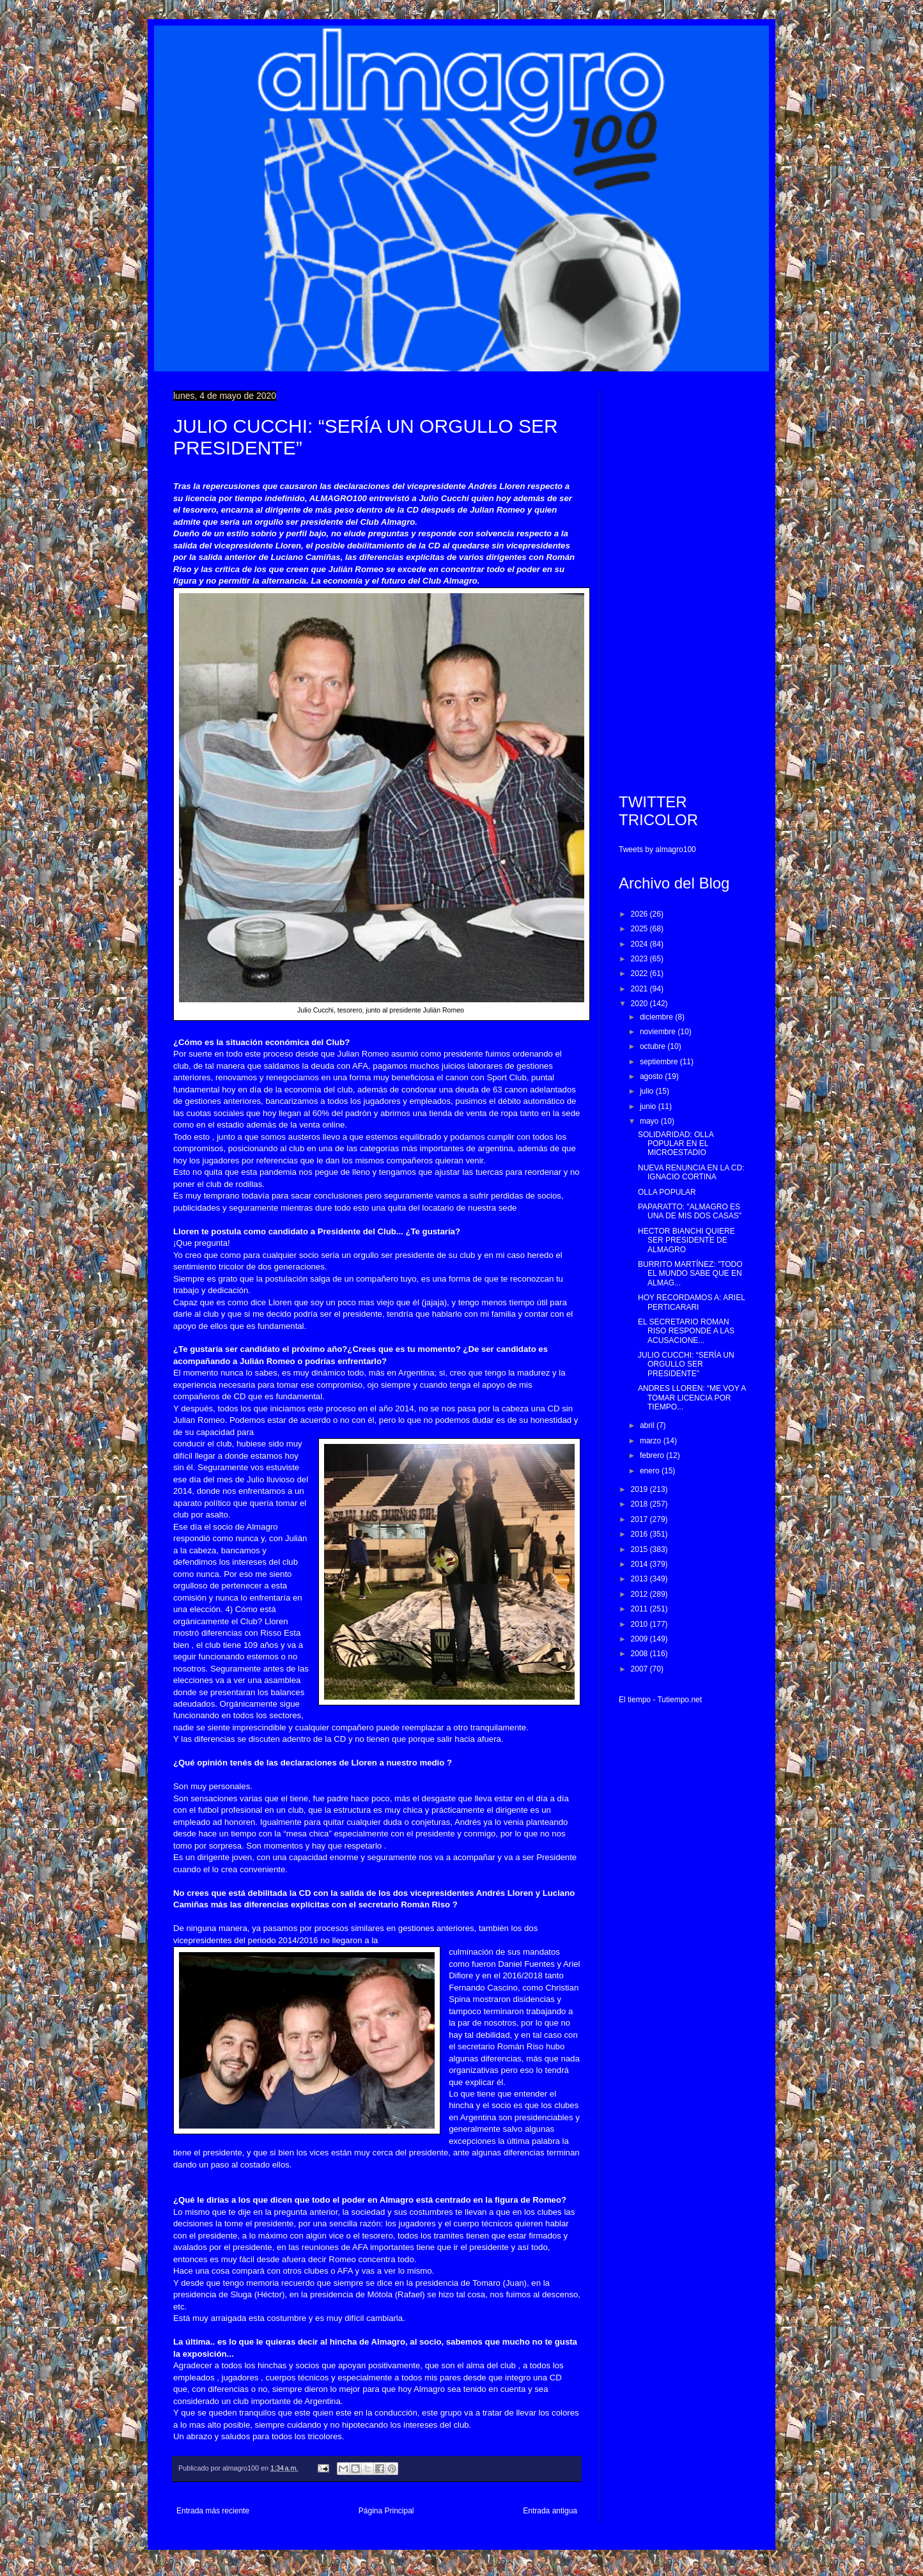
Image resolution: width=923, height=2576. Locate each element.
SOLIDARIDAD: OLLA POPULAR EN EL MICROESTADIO (675, 1144)
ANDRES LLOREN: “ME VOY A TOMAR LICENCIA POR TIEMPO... (692, 1397)
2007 (640, 1668)
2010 (640, 1624)
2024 (640, 944)
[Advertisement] (684, 582)
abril (648, 1425)
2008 (640, 1653)
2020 (640, 1003)
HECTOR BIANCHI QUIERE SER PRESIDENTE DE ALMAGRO (686, 1240)
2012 (640, 1594)
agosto (652, 1076)
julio (648, 1091)
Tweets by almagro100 (657, 849)
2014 (640, 1564)
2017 (640, 1519)
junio (649, 1106)
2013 (640, 1578)
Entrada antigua (550, 2510)
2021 (640, 988)
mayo (650, 1121)
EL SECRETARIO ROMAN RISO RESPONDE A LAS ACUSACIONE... (686, 1331)
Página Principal (386, 2510)
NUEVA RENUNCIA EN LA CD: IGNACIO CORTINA (691, 1172)
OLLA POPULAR (667, 1192)
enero (651, 1470)
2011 (640, 1608)
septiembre (660, 1061)
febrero (653, 1455)
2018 (640, 1504)
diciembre (657, 1017)
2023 (640, 958)
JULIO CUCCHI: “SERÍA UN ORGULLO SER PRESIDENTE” (686, 1364)
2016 (640, 1534)
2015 (640, 1549)
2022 (640, 973)
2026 (640, 914)
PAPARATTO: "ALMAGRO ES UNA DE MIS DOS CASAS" (689, 1211)
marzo (651, 1440)
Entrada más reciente (212, 2510)
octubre (653, 1046)
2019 (640, 1489)
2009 (640, 1638)
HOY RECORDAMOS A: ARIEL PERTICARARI (691, 1302)
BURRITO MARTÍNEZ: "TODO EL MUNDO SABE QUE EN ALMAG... (690, 1273)
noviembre (659, 1031)
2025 (640, 928)
